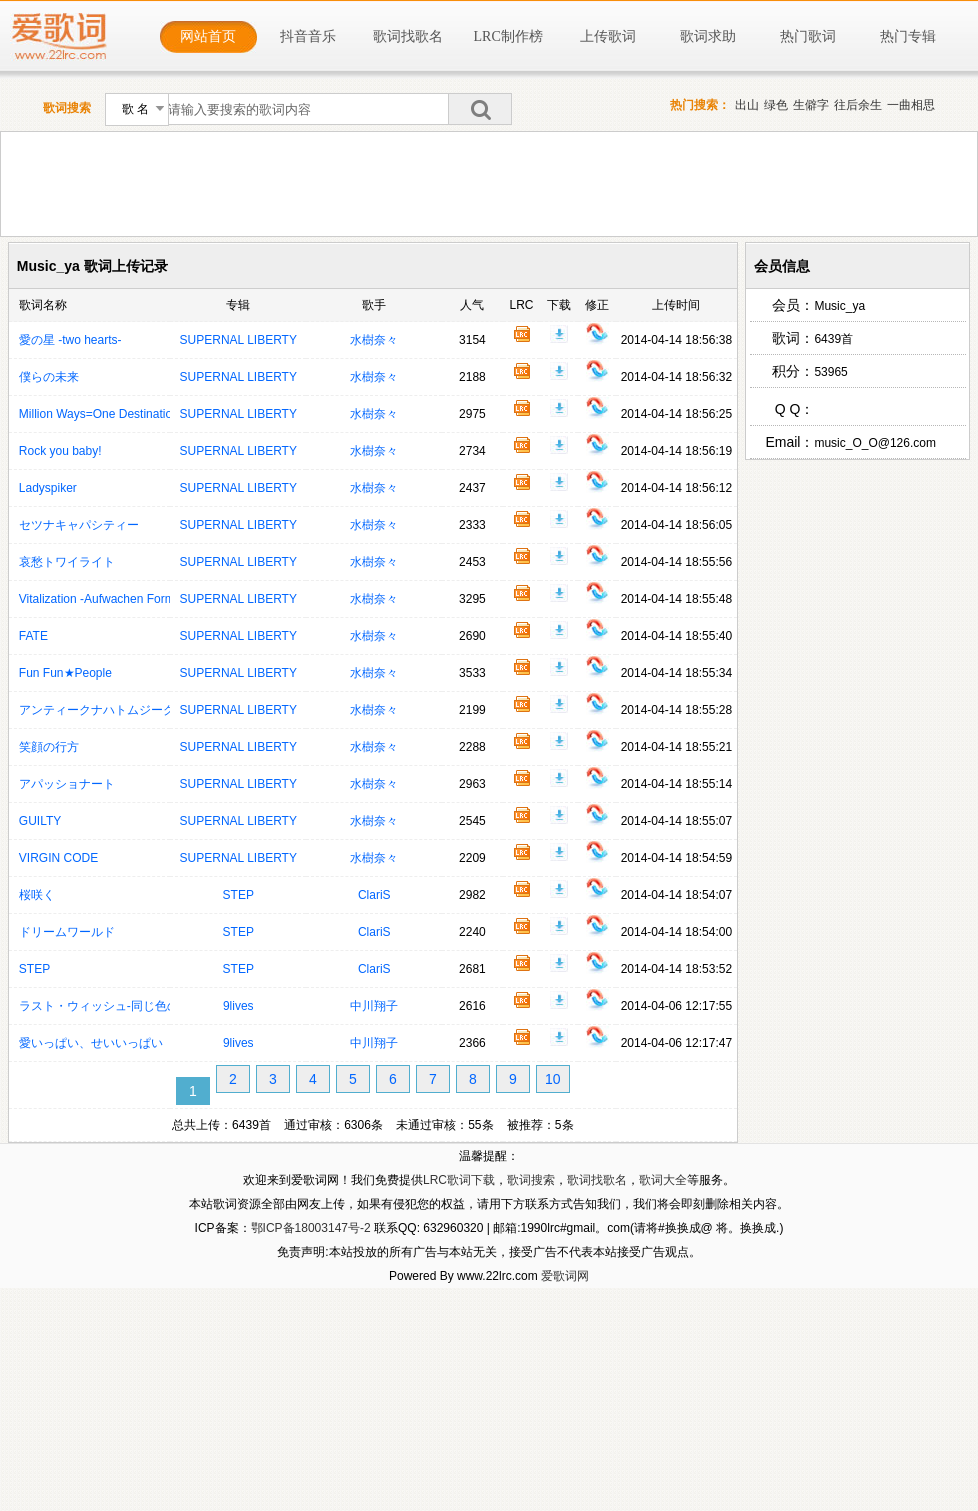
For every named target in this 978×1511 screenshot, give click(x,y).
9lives (238, 1006)
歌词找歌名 (408, 36)
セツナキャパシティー (79, 525)
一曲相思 (911, 105)
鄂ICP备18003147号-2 (311, 1228)
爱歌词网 (565, 1276)
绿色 (776, 105)
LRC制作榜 (508, 36)
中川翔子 (374, 1006)
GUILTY (40, 821)
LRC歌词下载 (459, 1180)
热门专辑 (908, 36)
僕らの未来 (49, 377)
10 (553, 1079)
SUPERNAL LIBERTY (238, 340)
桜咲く (37, 895)
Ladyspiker (48, 488)
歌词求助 (708, 36)
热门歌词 (808, 36)
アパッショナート (67, 784)
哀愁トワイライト (67, 562)
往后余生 (858, 105)
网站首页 (208, 36)
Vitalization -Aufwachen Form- (99, 599)
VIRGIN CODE (58, 858)
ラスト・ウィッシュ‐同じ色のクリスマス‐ (131, 1006)
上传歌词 (608, 36)
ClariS (374, 895)
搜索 (480, 109)
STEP (238, 895)
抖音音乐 (308, 36)
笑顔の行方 (49, 747)
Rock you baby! (60, 451)
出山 (747, 105)
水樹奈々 (374, 340)
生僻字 (811, 105)
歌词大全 (663, 1180)
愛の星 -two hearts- (70, 340)
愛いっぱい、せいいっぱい (91, 1043)
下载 (559, 334)
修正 (597, 334)
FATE (33, 636)
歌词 (522, 334)
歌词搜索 (531, 1180)
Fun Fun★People (65, 673)
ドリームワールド (67, 932)
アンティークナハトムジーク (97, 710)
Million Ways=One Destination (99, 414)
